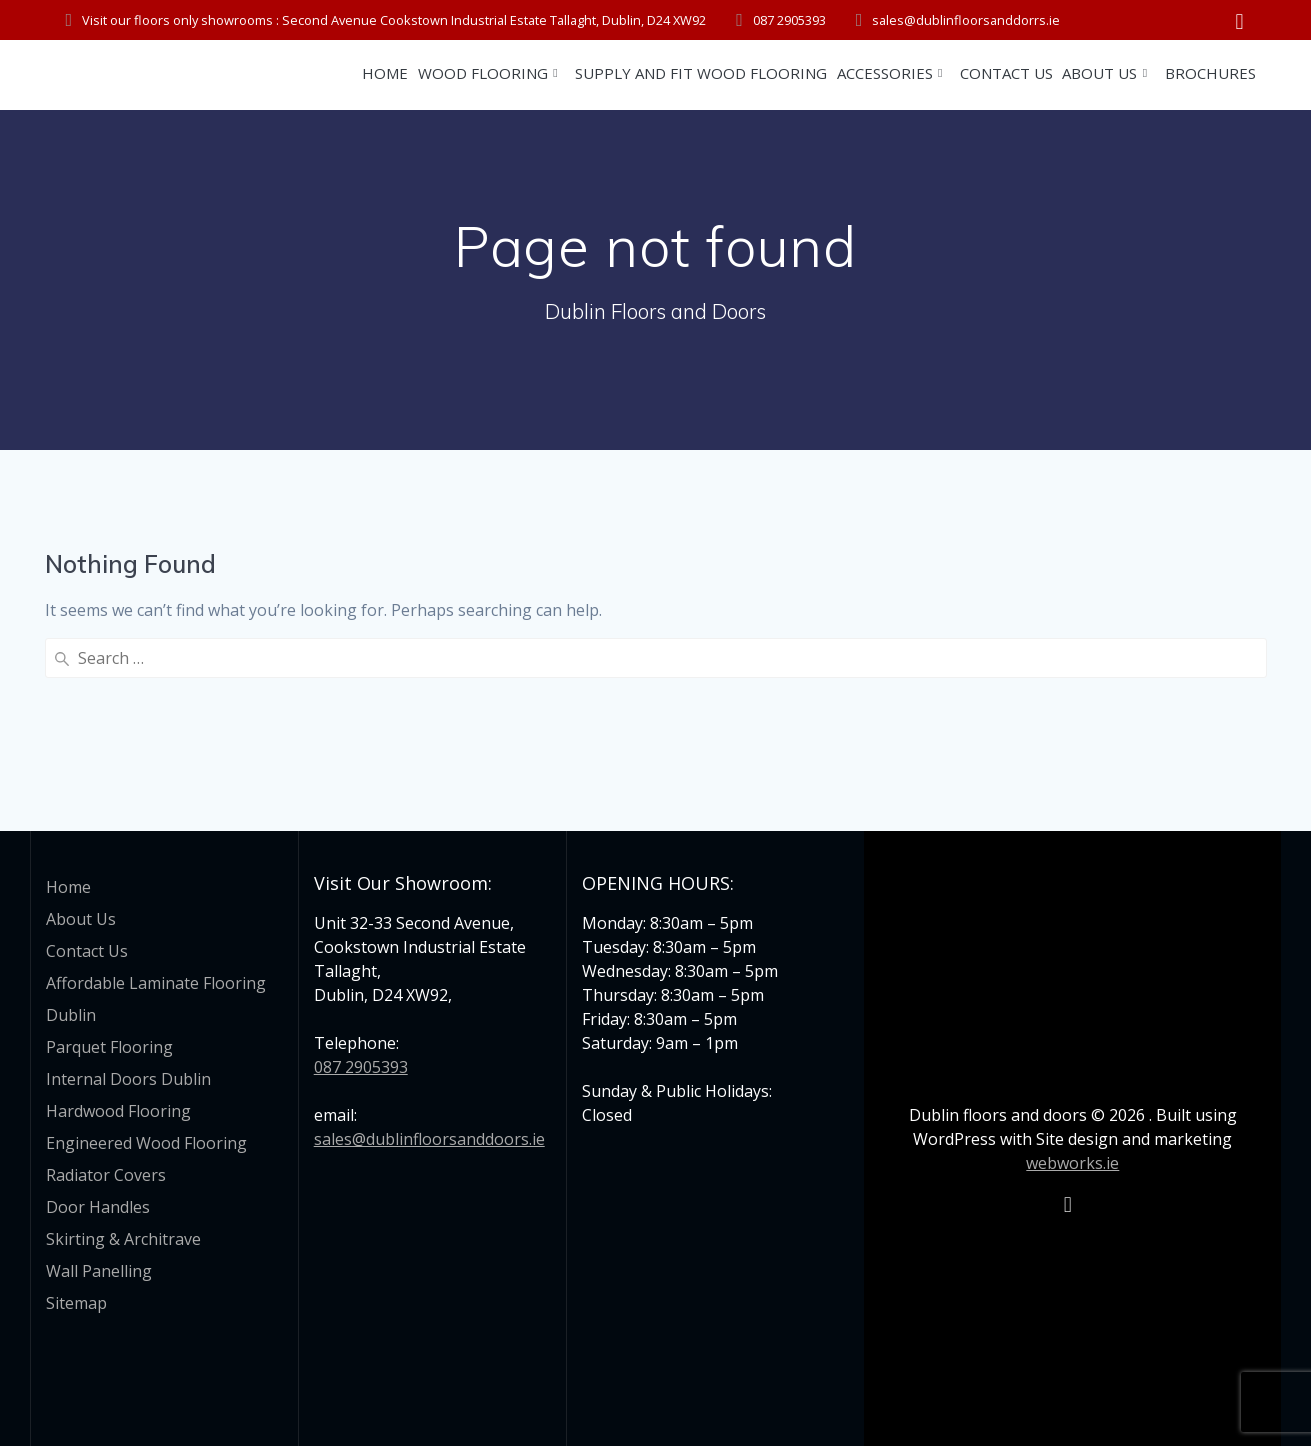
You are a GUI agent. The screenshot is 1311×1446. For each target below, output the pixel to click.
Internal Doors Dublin (128, 1079)
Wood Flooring (483, 73)
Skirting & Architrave (123, 1239)
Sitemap (76, 1303)
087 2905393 (361, 1067)
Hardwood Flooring (118, 1111)
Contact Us (1006, 73)
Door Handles (98, 1207)
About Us (1099, 73)
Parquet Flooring (109, 1047)
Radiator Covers (106, 1175)
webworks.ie (1072, 1163)
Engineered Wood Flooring (146, 1143)
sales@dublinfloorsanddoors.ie (429, 1139)
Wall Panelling (99, 1271)
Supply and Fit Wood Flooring (701, 73)
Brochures (1210, 73)
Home (385, 73)
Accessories (885, 73)
